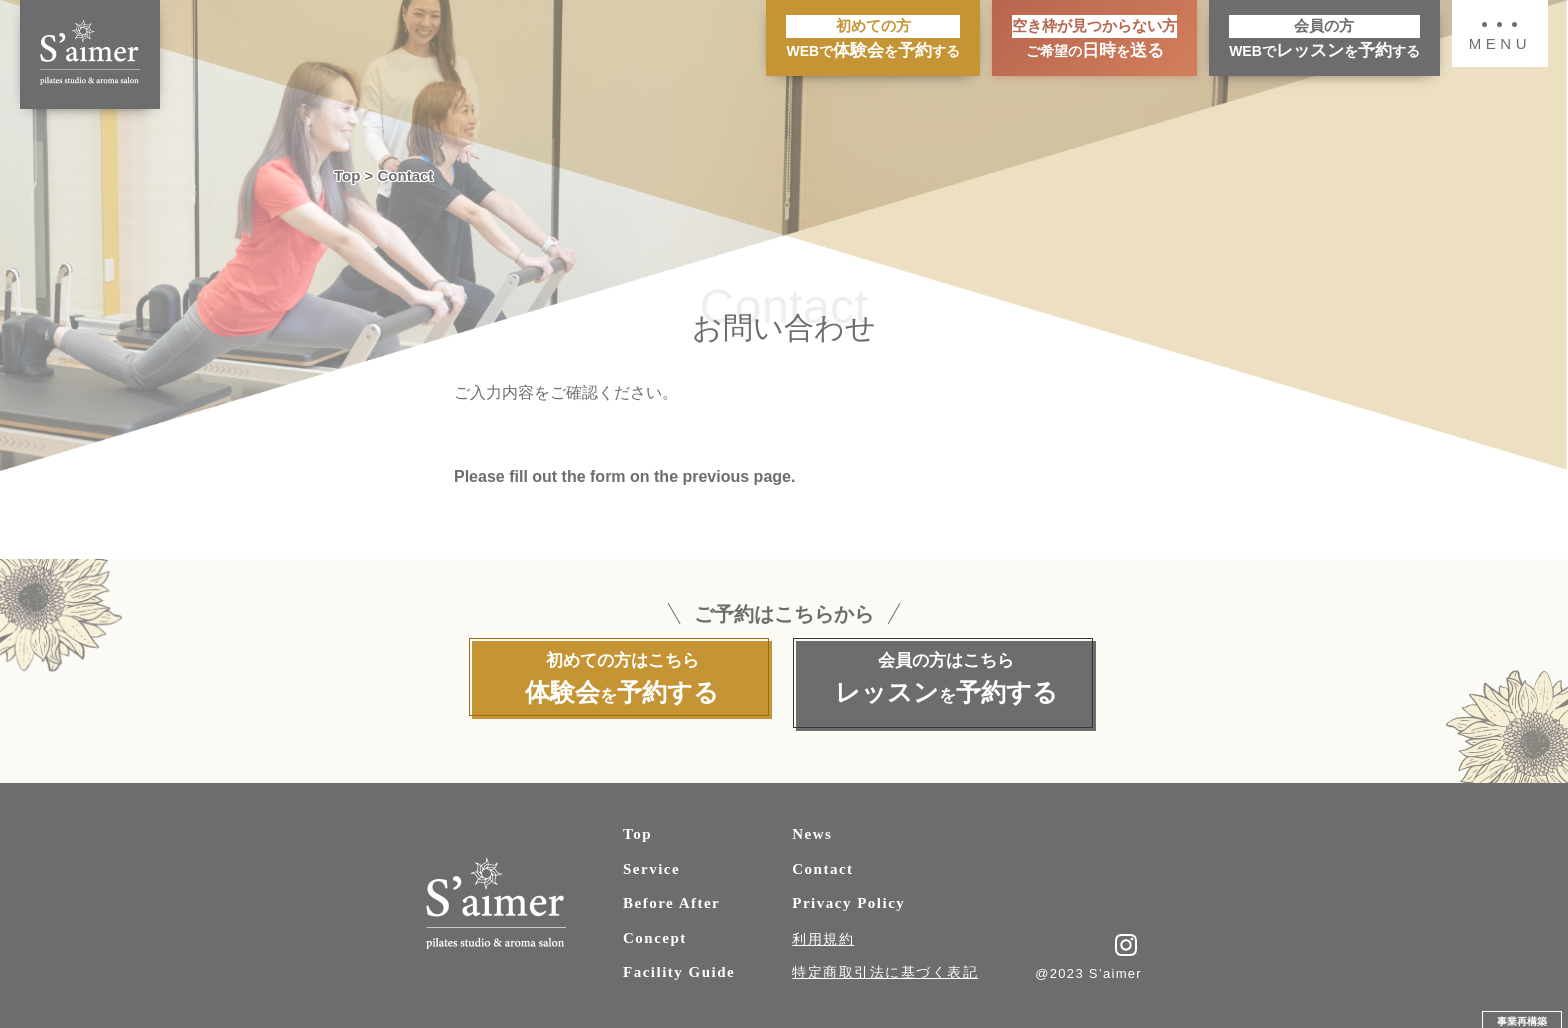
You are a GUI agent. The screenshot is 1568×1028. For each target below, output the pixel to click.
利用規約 (823, 929)
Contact (822, 859)
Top (637, 825)
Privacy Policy (848, 894)
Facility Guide (679, 963)
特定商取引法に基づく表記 (885, 962)
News (812, 825)
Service (651, 859)
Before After (671, 894)
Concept (655, 928)
